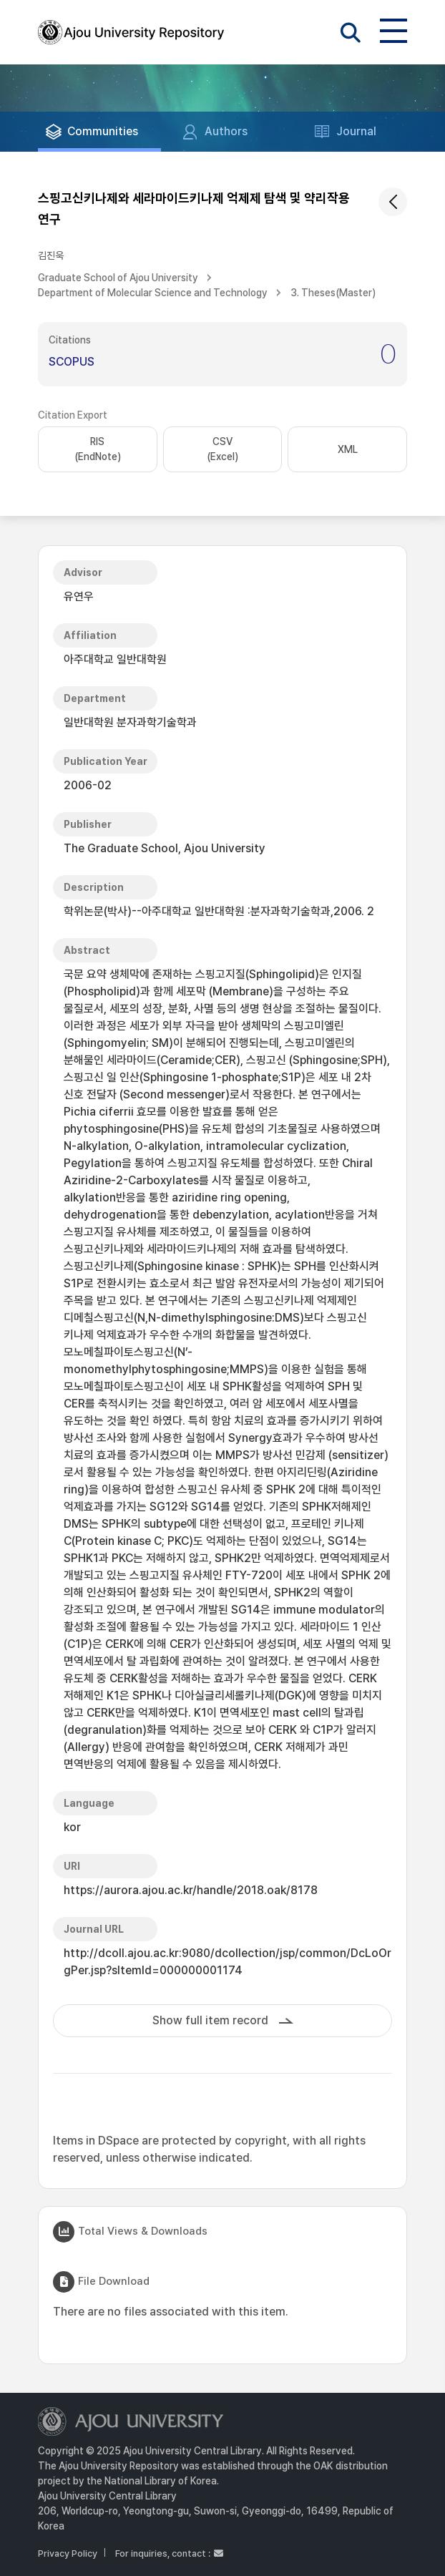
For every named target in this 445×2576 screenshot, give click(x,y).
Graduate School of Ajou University (118, 277)
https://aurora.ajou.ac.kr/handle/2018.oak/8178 (191, 1890)
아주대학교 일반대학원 (115, 659)
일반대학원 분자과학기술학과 (130, 722)
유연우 (79, 596)
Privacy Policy (67, 2553)
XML (348, 449)
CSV (222, 450)
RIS (97, 450)
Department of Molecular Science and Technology (153, 292)
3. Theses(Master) (333, 292)
